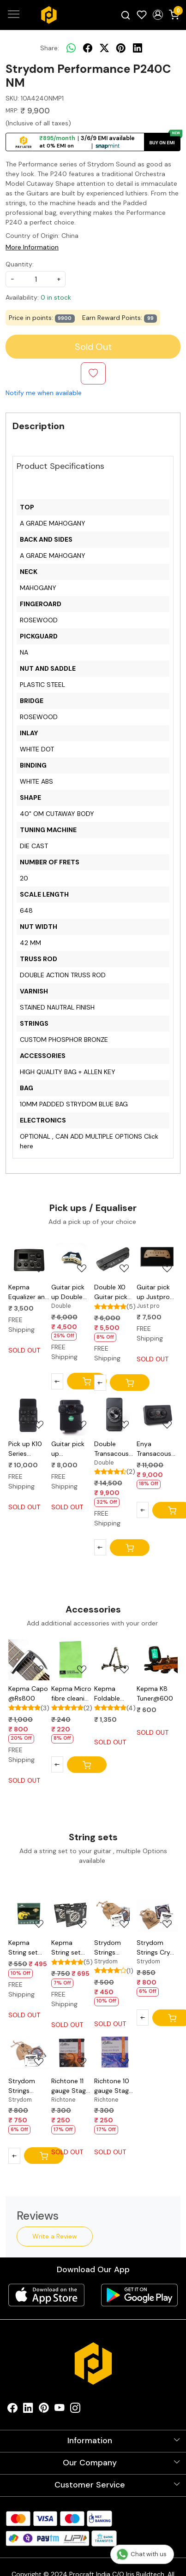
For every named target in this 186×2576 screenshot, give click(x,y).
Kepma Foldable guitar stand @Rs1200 (112, 1693)
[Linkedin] (28, 2410)
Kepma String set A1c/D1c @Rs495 (23, 1947)
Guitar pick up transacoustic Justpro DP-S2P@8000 (71, 1449)
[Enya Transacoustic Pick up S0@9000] (157, 1415)
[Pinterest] (44, 2410)
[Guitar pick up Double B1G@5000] (71, 1258)
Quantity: (20, 264)
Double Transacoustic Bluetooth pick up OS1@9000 (114, 1449)
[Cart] (87, 1381)
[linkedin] (137, 48)
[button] (158, 15)
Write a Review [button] (54, 2236)
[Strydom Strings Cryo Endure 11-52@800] (157, 1914)
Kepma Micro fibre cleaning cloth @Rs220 (71, 1693)
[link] (126, 15)
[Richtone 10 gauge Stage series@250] (114, 2052)
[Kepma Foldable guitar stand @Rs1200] (114, 1659)
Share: (49, 48)
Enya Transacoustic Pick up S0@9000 (157, 1449)
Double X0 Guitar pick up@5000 (110, 1292)
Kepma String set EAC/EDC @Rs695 (66, 1947)
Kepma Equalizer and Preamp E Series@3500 (28, 1292)
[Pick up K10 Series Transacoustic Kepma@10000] (28, 1415)
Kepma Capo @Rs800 (28, 1693)
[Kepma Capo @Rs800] (28, 1659)
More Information (32, 247)
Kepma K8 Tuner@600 (155, 1693)
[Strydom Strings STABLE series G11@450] (114, 1914)
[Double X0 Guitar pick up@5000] (114, 1258)
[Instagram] (75, 2410)
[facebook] (87, 48)
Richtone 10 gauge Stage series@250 (113, 2086)
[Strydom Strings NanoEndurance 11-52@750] (28, 2052)
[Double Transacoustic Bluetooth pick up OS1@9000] (114, 1415)
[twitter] (104, 48)
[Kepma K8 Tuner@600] (157, 1659)
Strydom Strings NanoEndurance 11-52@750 (28, 2086)
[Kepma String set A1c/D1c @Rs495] (28, 1914)
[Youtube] (59, 2410)
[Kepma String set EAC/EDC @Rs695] (71, 1914)
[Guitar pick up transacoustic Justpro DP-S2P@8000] (71, 1415)
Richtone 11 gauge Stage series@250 (70, 2086)
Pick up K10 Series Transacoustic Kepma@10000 (28, 1449)
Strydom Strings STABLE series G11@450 (108, 1947)
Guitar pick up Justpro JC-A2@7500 (153, 1292)
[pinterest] (121, 48)
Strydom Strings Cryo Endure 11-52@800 (155, 1947)
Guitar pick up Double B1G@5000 (68, 1292)
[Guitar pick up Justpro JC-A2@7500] (157, 1258)
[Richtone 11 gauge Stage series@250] (71, 2052)
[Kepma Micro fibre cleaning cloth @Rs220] (71, 1659)
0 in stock (56, 297)
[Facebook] (12, 2410)
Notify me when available (44, 393)
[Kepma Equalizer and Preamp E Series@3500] (28, 1258)
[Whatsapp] (71, 48)
